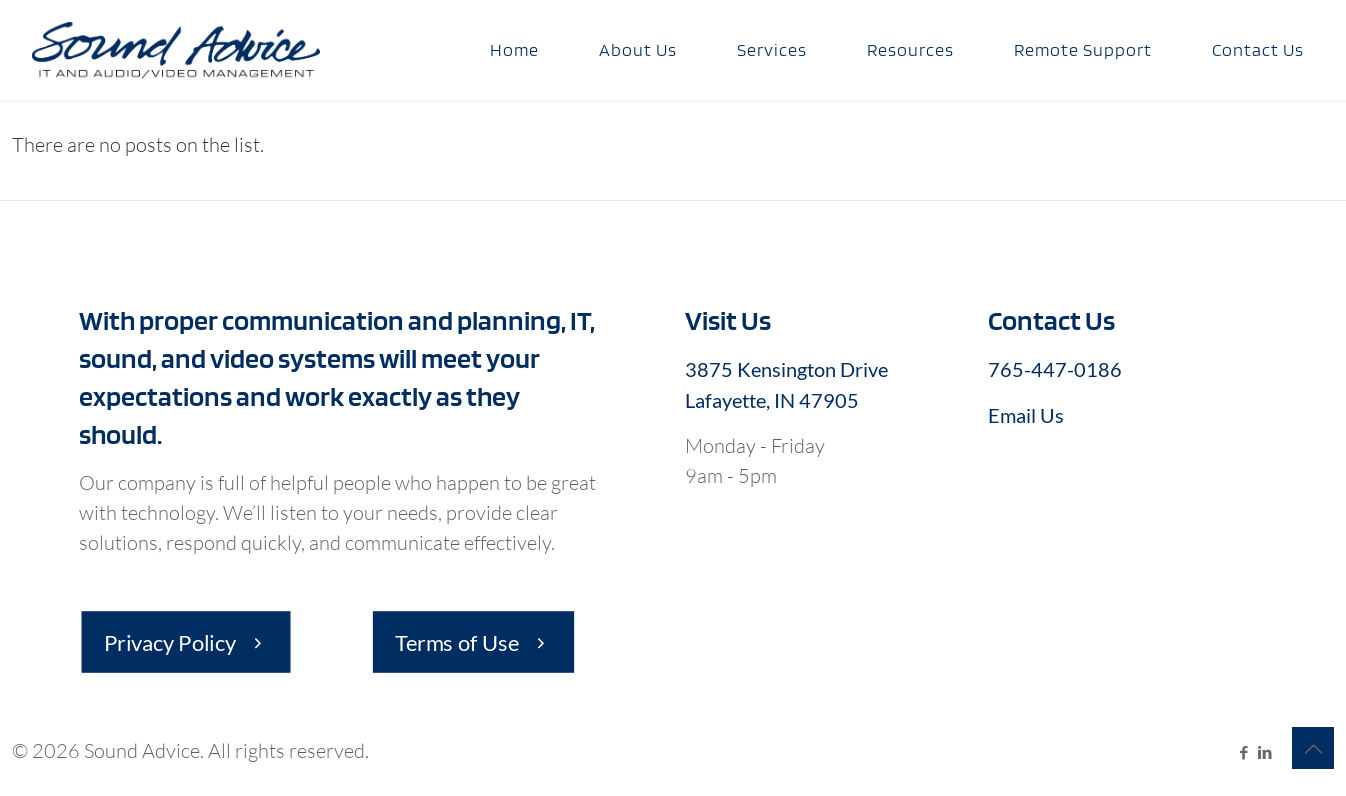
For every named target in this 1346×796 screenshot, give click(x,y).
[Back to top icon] (1313, 748)
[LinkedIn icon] (1264, 752)
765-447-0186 (1055, 369)
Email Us (1026, 415)
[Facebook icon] (1243, 752)
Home (514, 49)
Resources (910, 49)
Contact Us (1258, 49)
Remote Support (1083, 49)
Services (772, 49)
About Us (638, 49)
